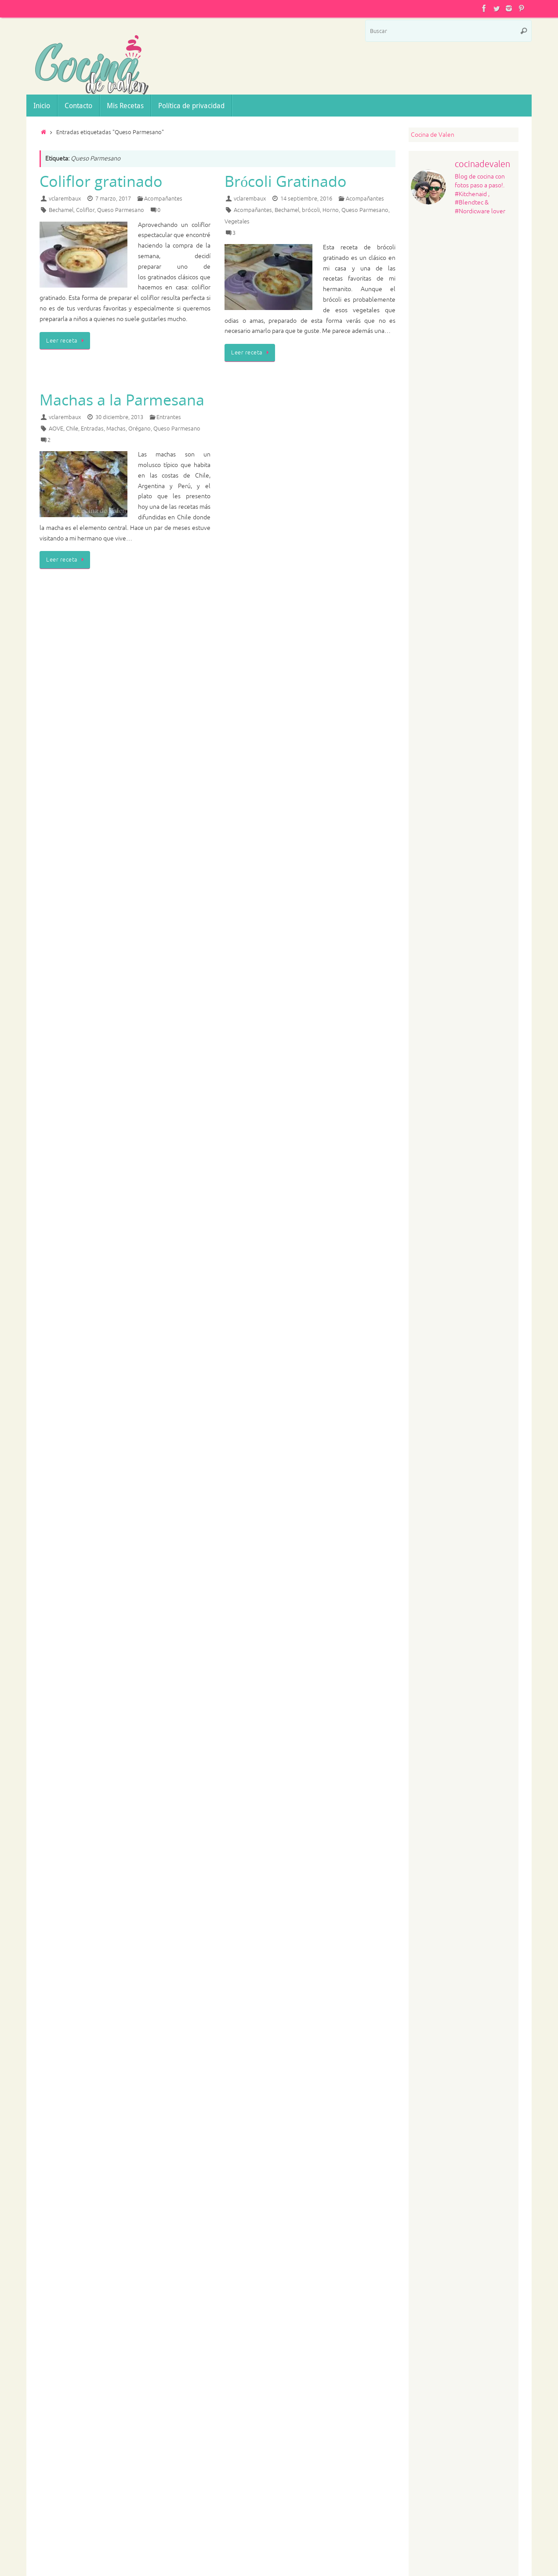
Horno (330, 210)
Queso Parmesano (120, 210)
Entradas (92, 428)
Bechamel (61, 210)
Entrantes (168, 417)
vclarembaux (65, 198)
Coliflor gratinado (101, 181)
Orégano (139, 428)
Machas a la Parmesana (122, 400)
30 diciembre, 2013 (119, 417)
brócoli (311, 210)
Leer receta (66, 340)
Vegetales (237, 221)
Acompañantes (163, 198)
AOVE (56, 428)
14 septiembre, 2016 (306, 198)
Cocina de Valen (432, 135)
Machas (116, 428)
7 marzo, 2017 (113, 198)
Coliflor (85, 210)
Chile (72, 428)
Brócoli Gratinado (286, 181)
